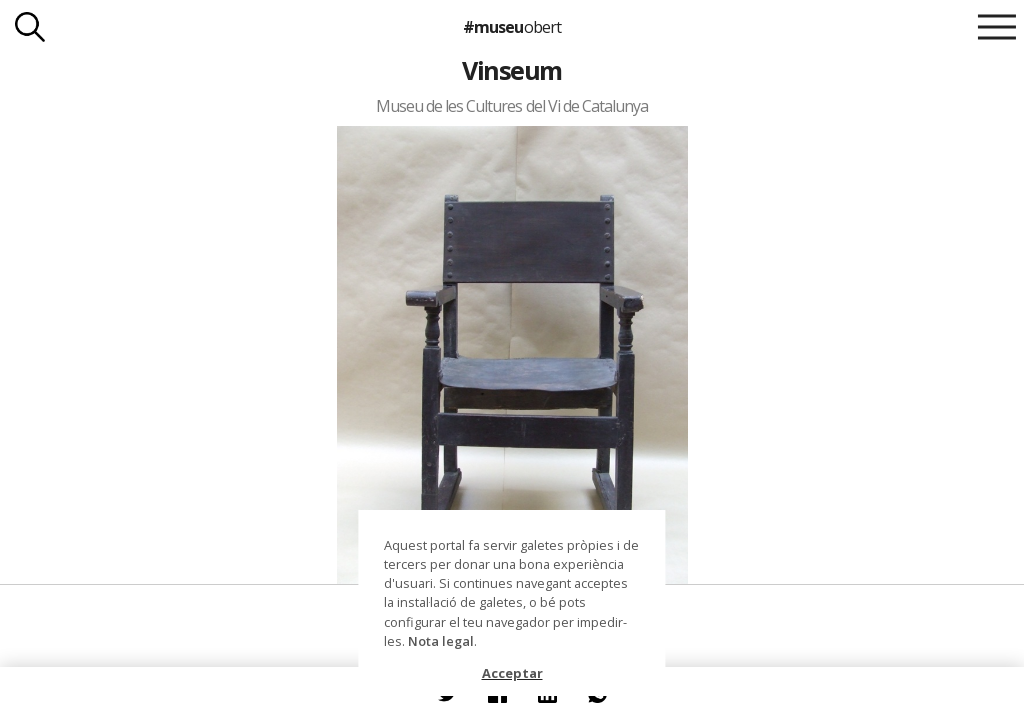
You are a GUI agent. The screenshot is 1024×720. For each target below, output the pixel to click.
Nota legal (441, 641)
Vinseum (511, 70)
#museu (511, 27)
